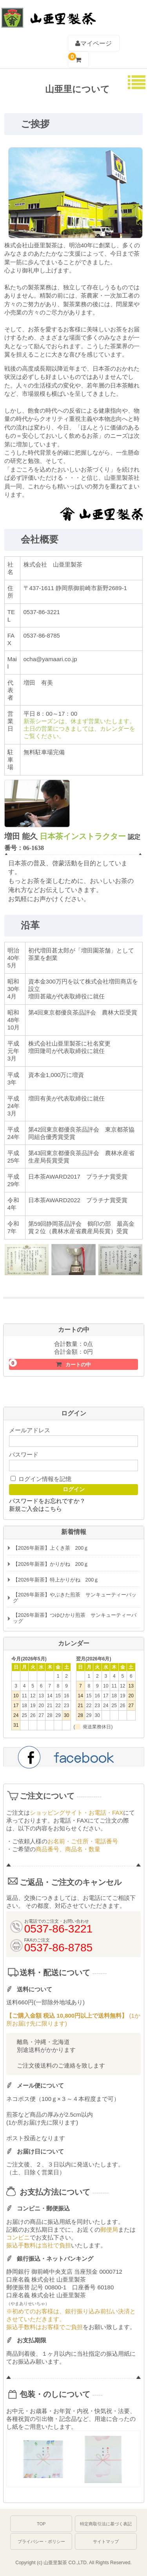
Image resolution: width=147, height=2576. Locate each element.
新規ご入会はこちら (35, 1508)
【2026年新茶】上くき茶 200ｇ (51, 1548)
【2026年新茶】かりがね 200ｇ (51, 1564)
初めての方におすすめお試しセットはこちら (73, 1310)
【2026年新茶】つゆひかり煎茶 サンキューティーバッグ (74, 1618)
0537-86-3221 (110, 15)
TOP (41, 2523)
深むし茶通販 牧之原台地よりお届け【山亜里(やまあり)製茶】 (48, 14)
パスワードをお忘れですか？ (47, 1500)
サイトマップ (106, 2541)
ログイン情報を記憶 (41, 1478)
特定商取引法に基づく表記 (106, 2523)
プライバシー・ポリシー (41, 2541)
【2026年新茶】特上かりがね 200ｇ (56, 1580)
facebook (73, 1756)
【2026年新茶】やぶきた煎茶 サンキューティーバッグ (74, 1597)
